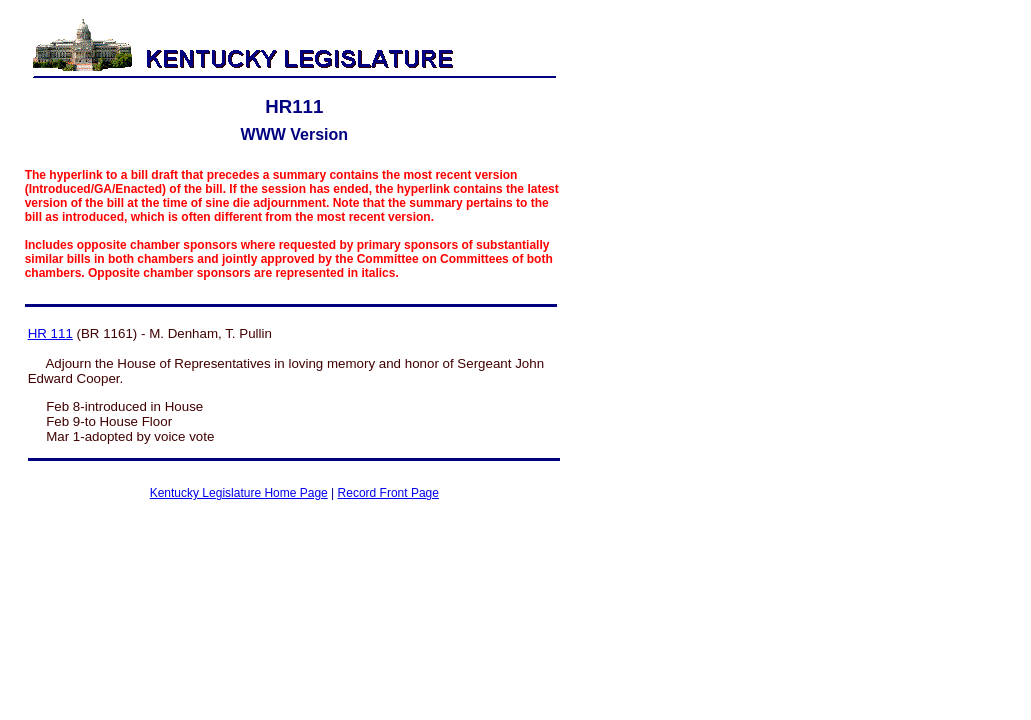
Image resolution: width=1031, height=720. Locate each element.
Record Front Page (388, 493)
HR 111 (50, 333)
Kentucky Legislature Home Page (239, 493)
